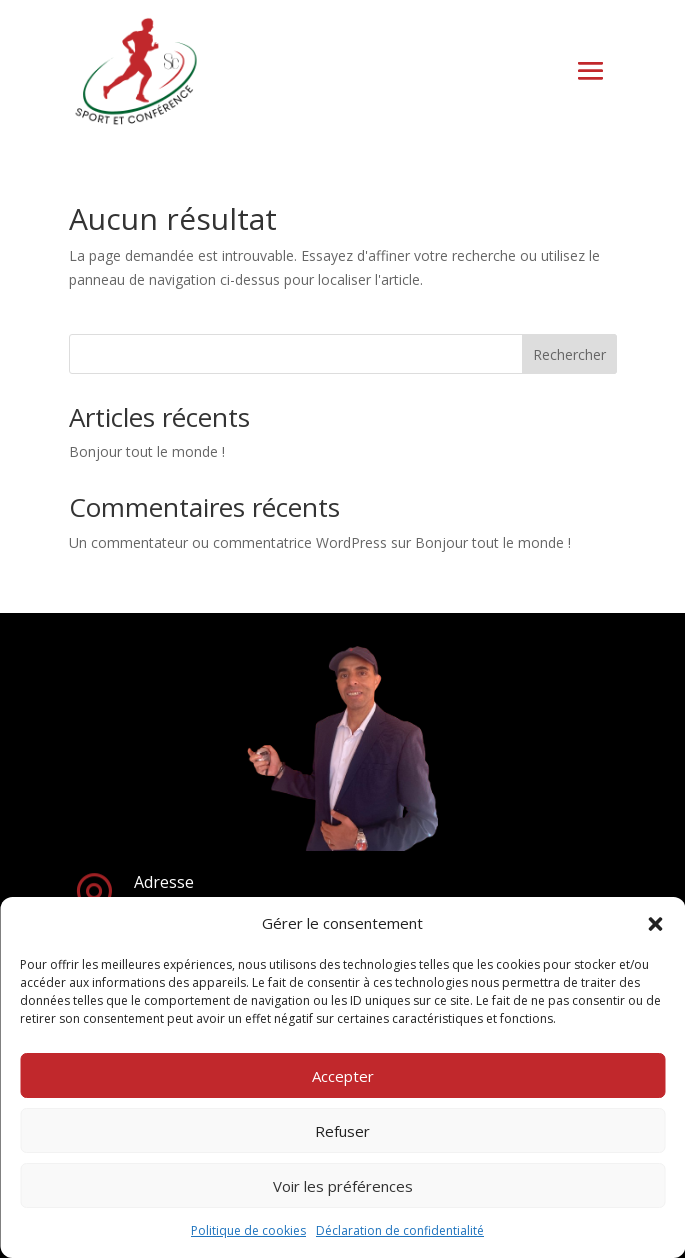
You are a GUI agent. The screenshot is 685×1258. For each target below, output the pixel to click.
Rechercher (569, 354)
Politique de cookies (248, 1230)
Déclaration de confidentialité (400, 1230)
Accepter (343, 1076)
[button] (655, 924)
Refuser (342, 1131)
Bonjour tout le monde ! (147, 451)
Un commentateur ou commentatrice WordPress (228, 542)
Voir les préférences (343, 1186)
